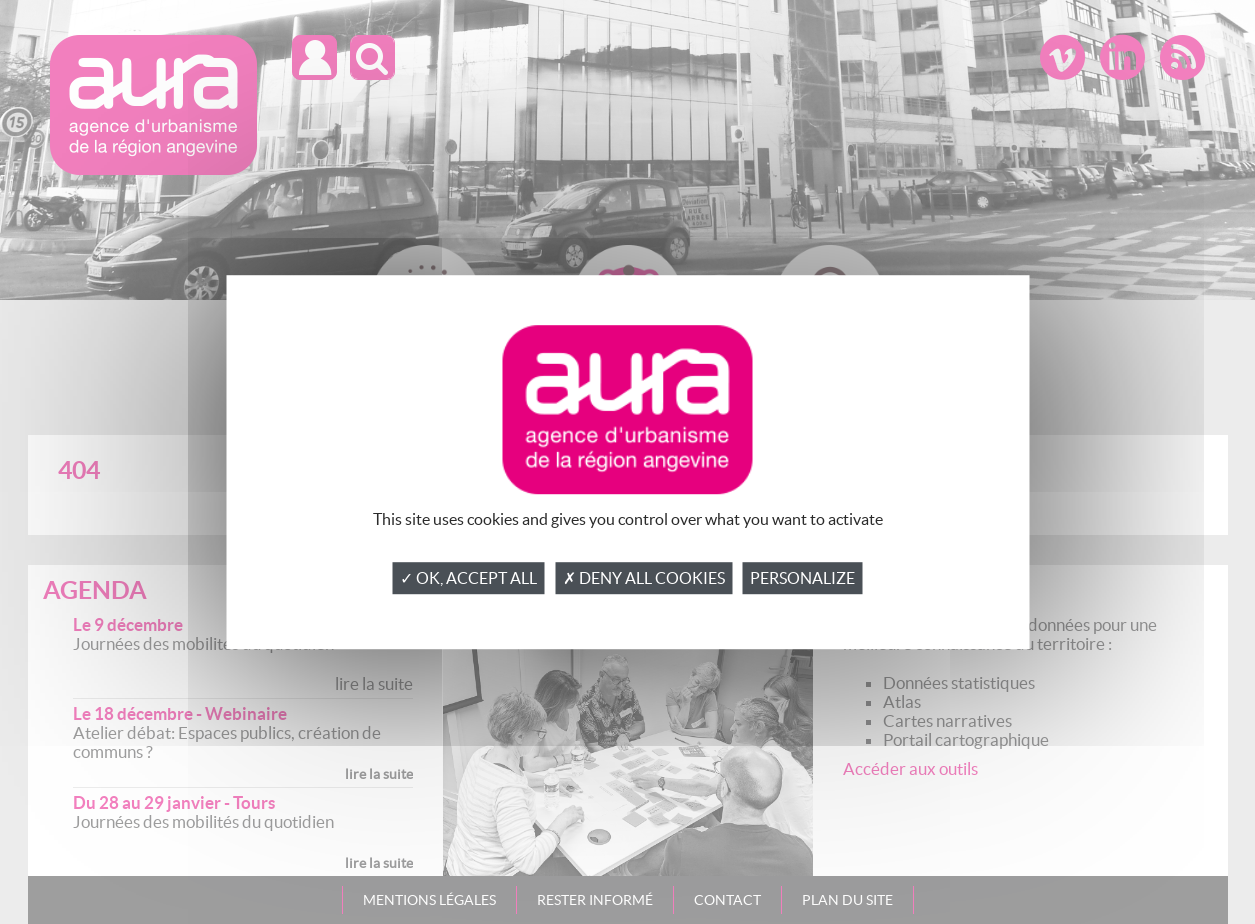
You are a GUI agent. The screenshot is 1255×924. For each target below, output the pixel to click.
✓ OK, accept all (468, 578)
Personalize (802, 578)
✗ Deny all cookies (644, 578)
